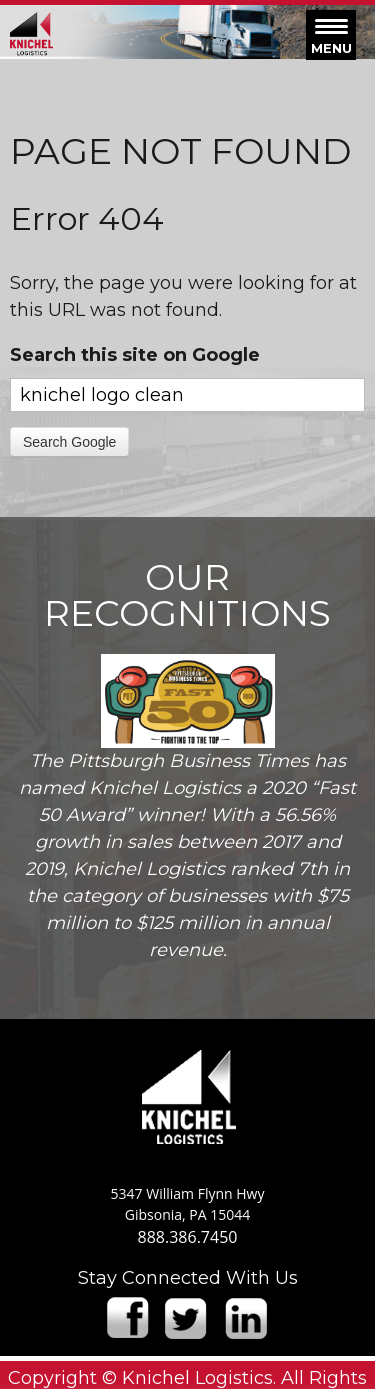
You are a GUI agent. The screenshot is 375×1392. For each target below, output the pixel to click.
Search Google (69, 442)
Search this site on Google (135, 355)
